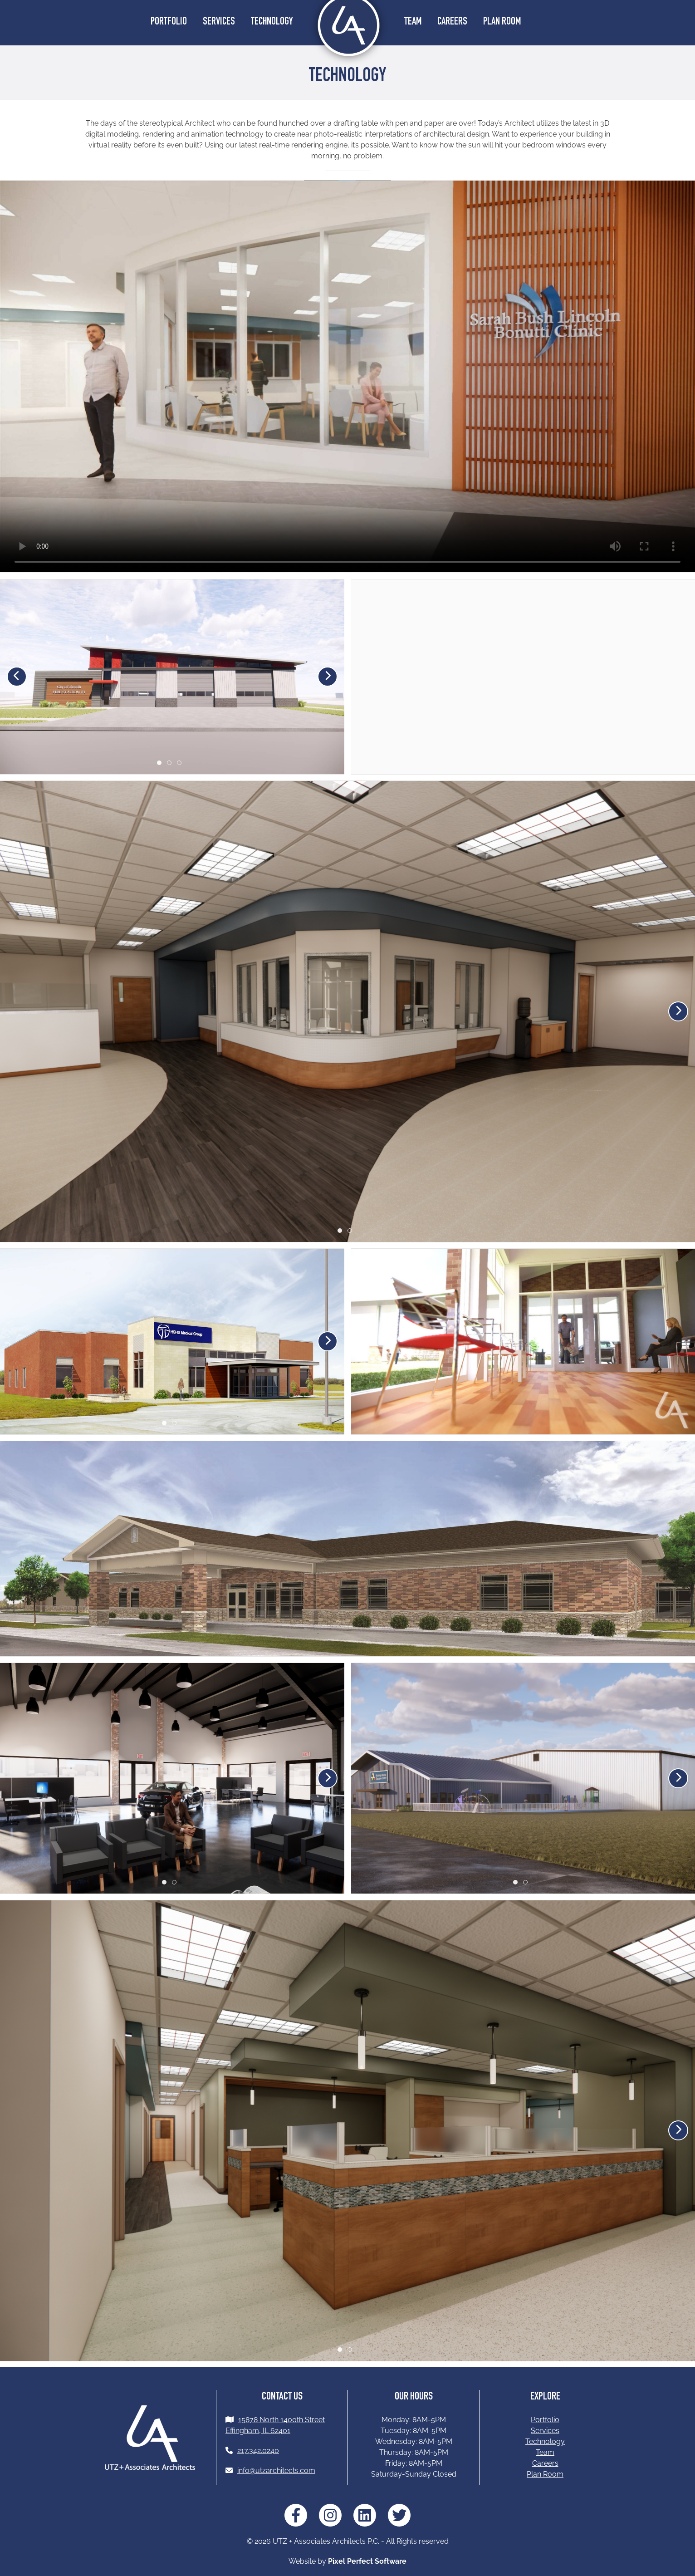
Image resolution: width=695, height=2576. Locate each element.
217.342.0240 (258, 2450)
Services (219, 22)
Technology (272, 22)
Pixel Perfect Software (367, 2561)
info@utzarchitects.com (276, 2470)
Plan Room (502, 22)
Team (412, 22)
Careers (452, 22)
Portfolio (169, 22)
